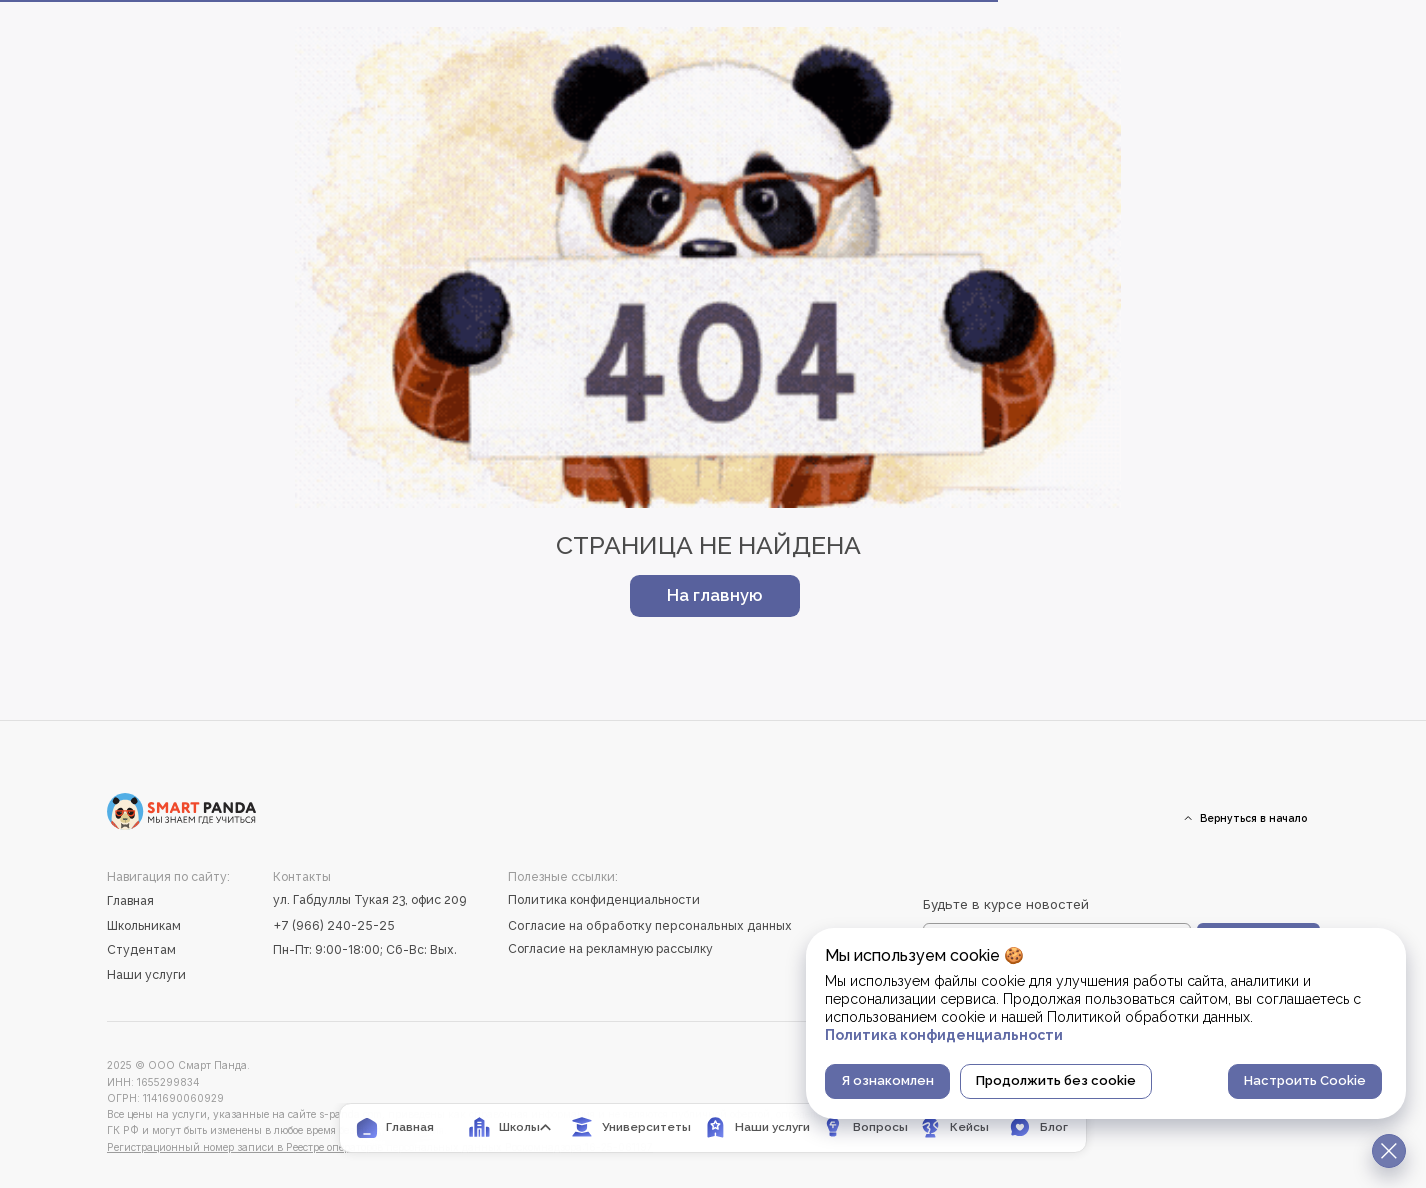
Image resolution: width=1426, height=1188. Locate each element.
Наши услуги (146, 975)
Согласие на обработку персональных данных (650, 925)
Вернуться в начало (1253, 818)
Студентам (141, 950)
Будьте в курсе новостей (1006, 904)
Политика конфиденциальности (604, 900)
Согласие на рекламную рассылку (610, 949)
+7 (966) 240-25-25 (334, 925)
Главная (130, 901)
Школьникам (144, 926)
